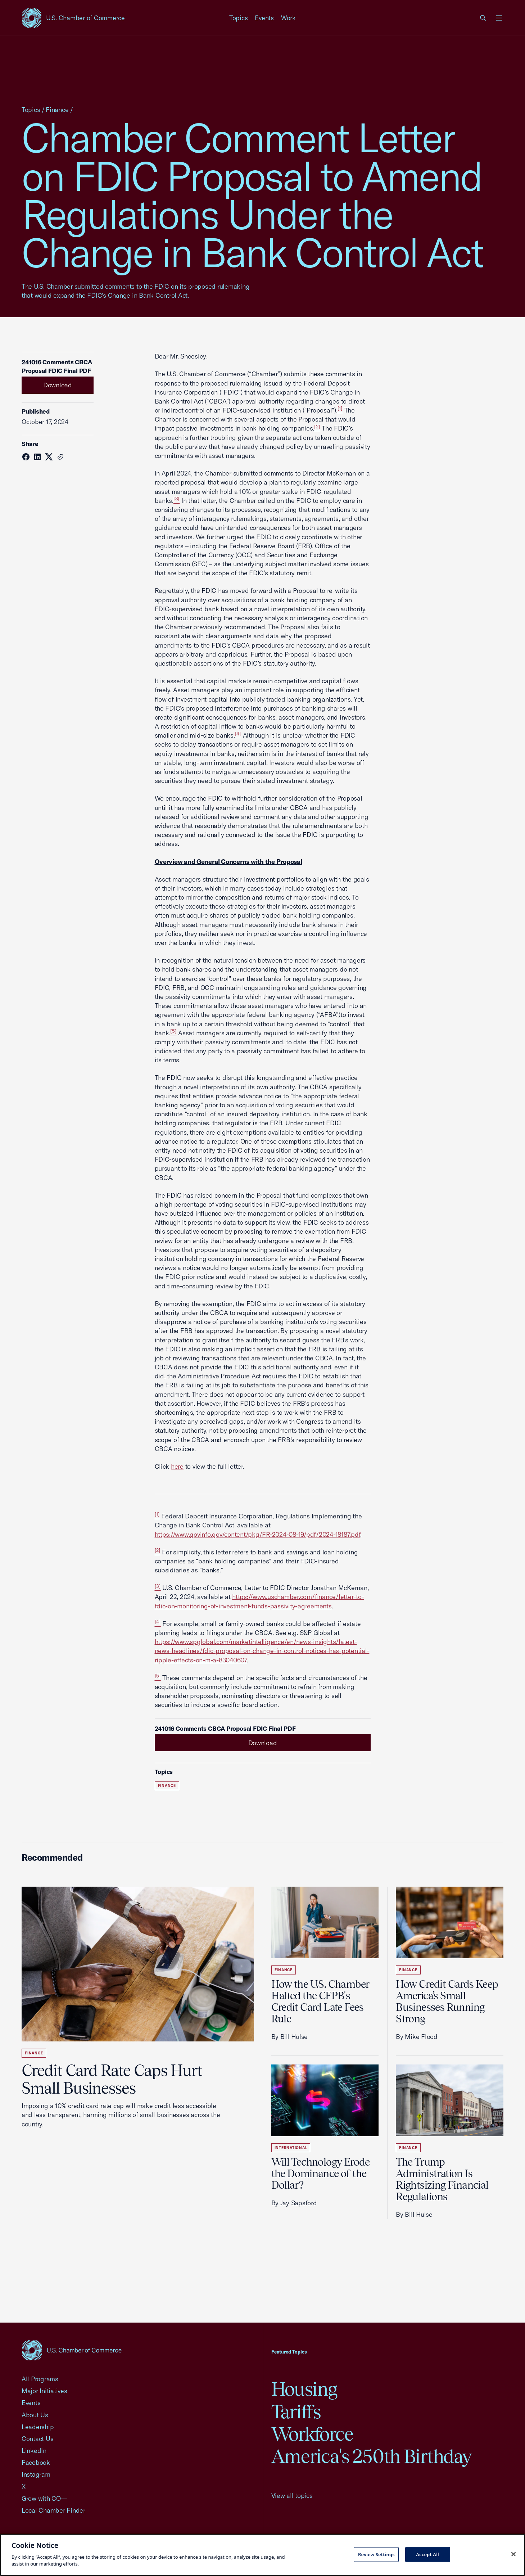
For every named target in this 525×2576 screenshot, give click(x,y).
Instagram (36, 2474)
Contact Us (37, 2439)
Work (288, 18)
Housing (304, 2389)
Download (57, 385)
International (291, 2147)
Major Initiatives (44, 2391)
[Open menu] (499, 18)
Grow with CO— (44, 2498)
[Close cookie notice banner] (513, 2554)
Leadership (38, 2427)
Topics (238, 18)
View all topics (292, 2495)
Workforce (312, 2434)
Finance (57, 109)
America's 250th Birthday (371, 2456)
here (177, 1466)
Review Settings (376, 2554)
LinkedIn (34, 2450)
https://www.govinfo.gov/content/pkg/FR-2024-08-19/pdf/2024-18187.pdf (258, 1534)
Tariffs (296, 2412)
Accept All (427, 2554)
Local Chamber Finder (53, 2510)
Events (264, 18)
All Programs (40, 2379)
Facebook (36, 2462)
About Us (35, 2415)
